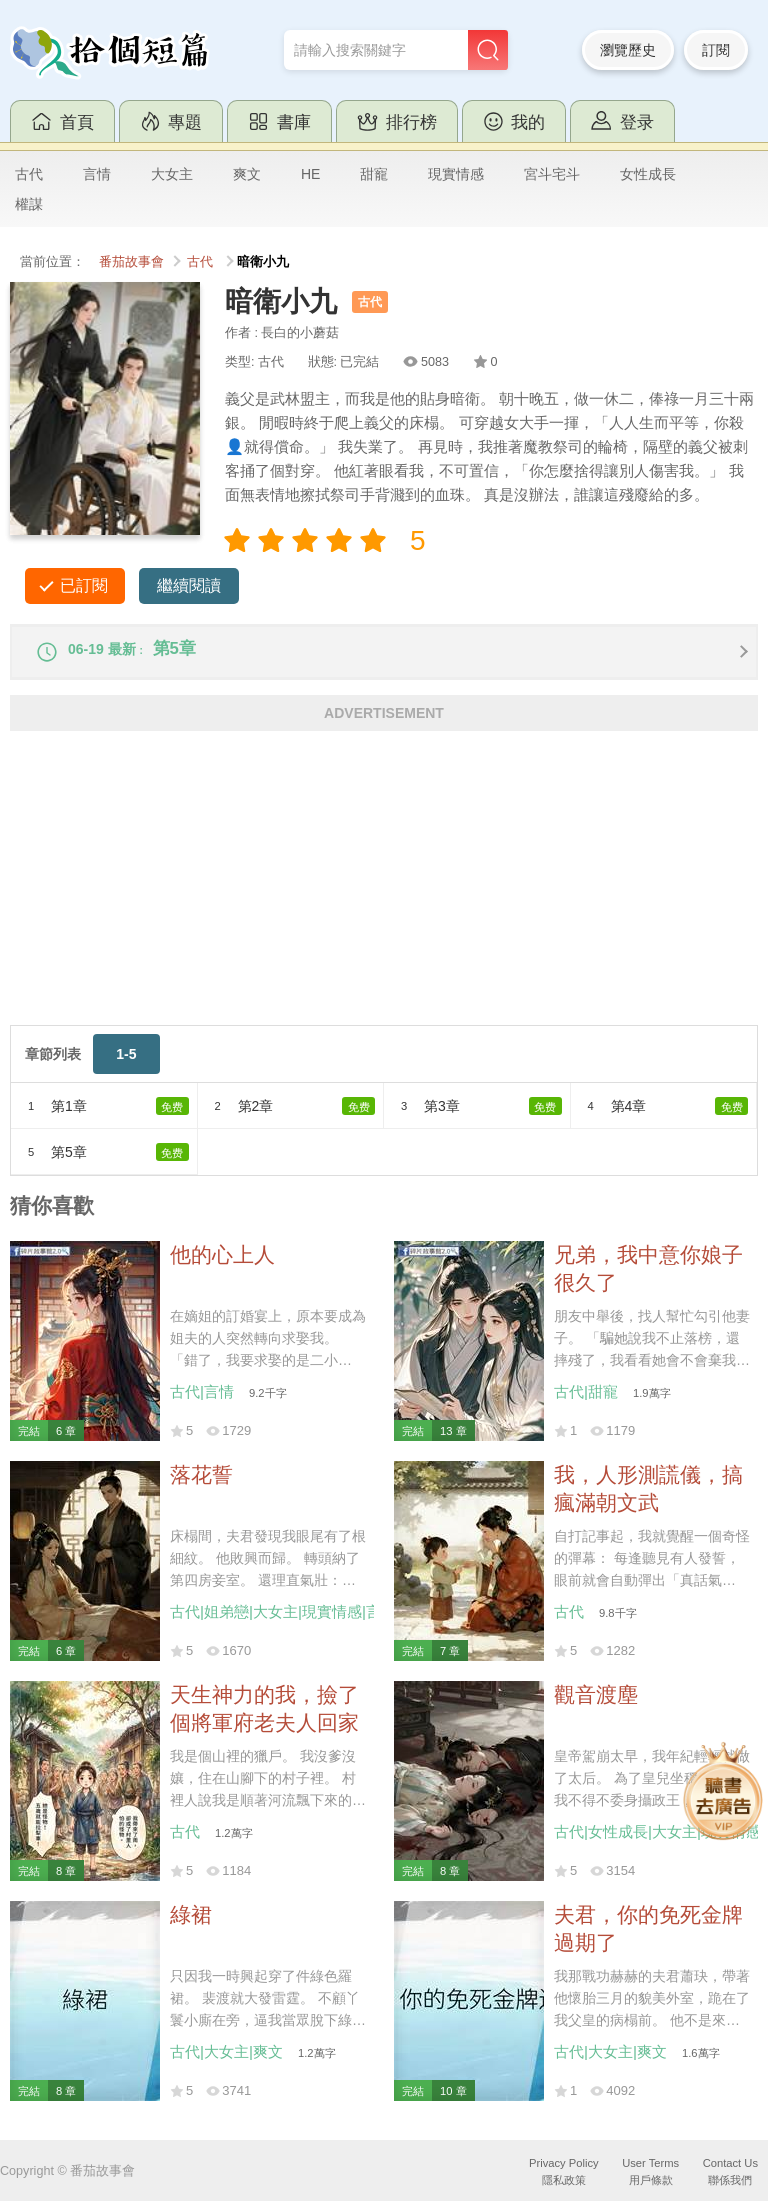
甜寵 (374, 174)
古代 (29, 174)
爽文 (247, 174)
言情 (97, 174)
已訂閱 (84, 585)
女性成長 (648, 174)
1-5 (126, 1064)
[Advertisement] (384, 895)
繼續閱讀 (189, 585)
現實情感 (456, 174)
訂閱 (716, 50)
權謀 (29, 204)
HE (310, 174)
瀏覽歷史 (628, 50)
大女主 (172, 174)
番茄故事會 (131, 262)
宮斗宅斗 (552, 174)
